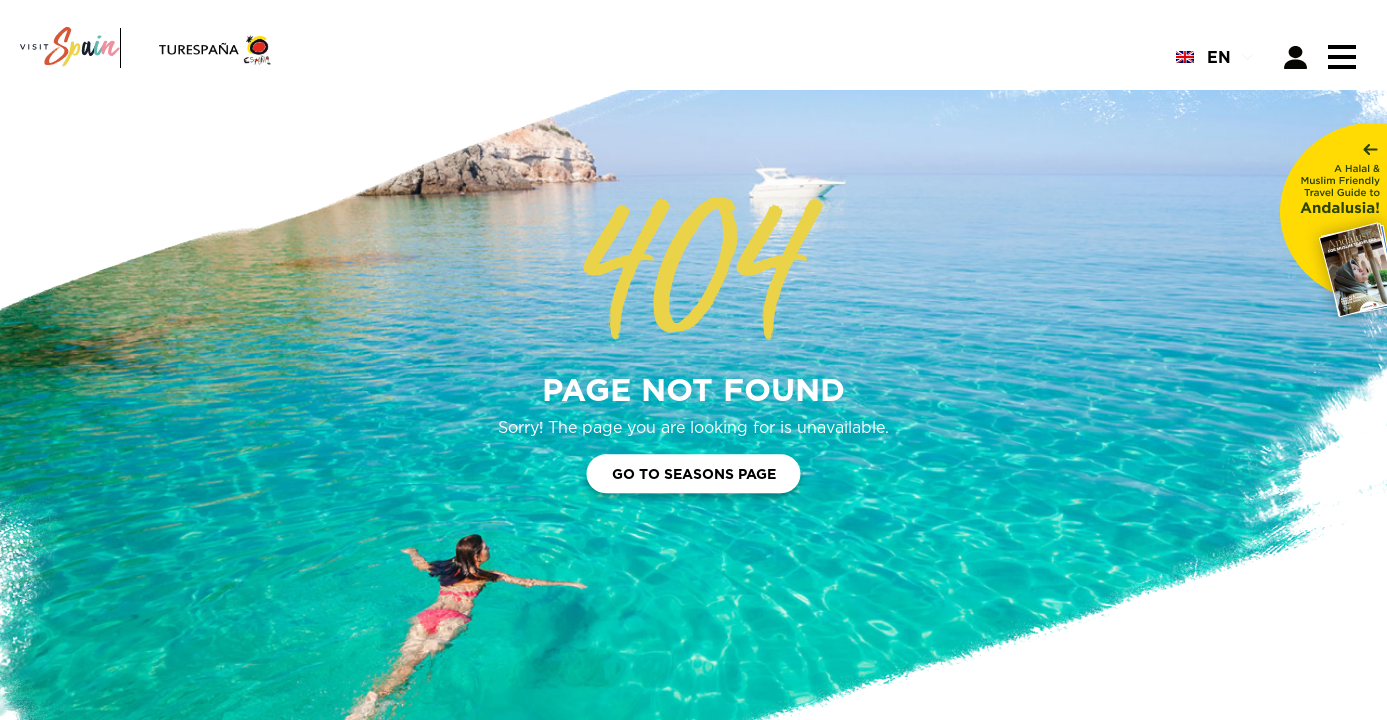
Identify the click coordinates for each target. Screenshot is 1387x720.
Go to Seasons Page (694, 474)
